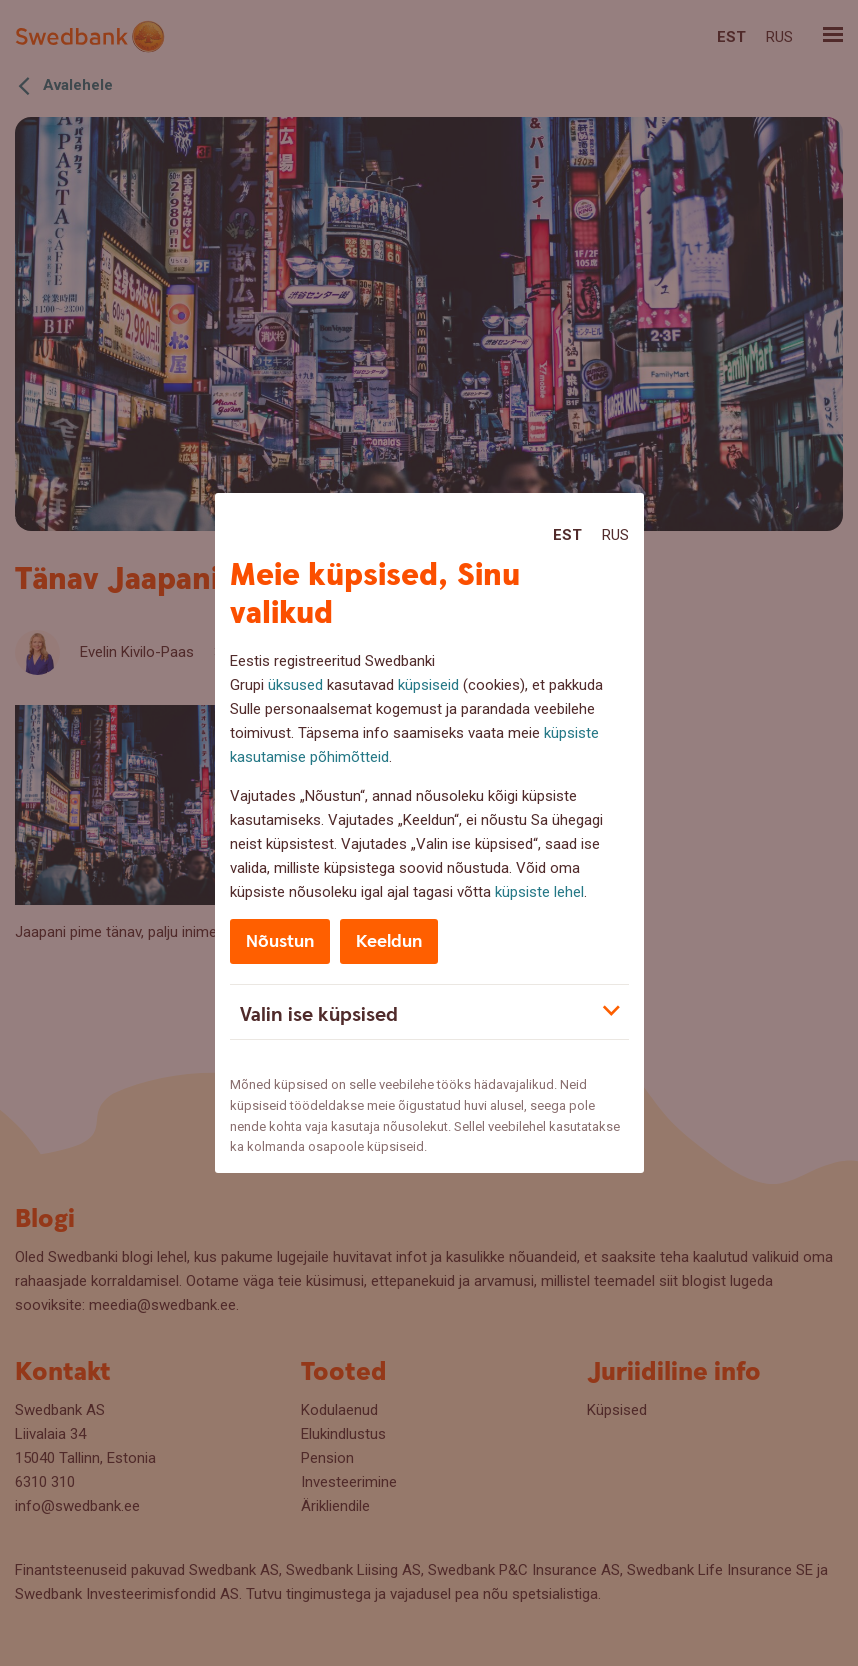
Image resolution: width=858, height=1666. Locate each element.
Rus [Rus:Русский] (615, 535)
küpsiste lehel (539, 892)
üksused (295, 685)
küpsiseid (428, 685)
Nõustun (280, 941)
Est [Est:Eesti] (567, 535)
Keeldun (389, 941)
